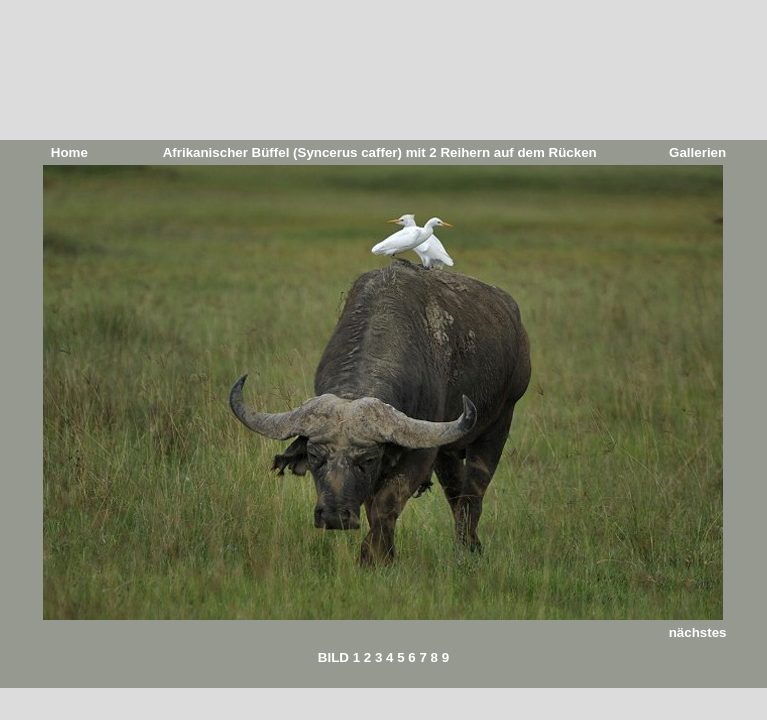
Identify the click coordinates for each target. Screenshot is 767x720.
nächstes (698, 632)
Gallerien (697, 152)
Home (69, 152)
